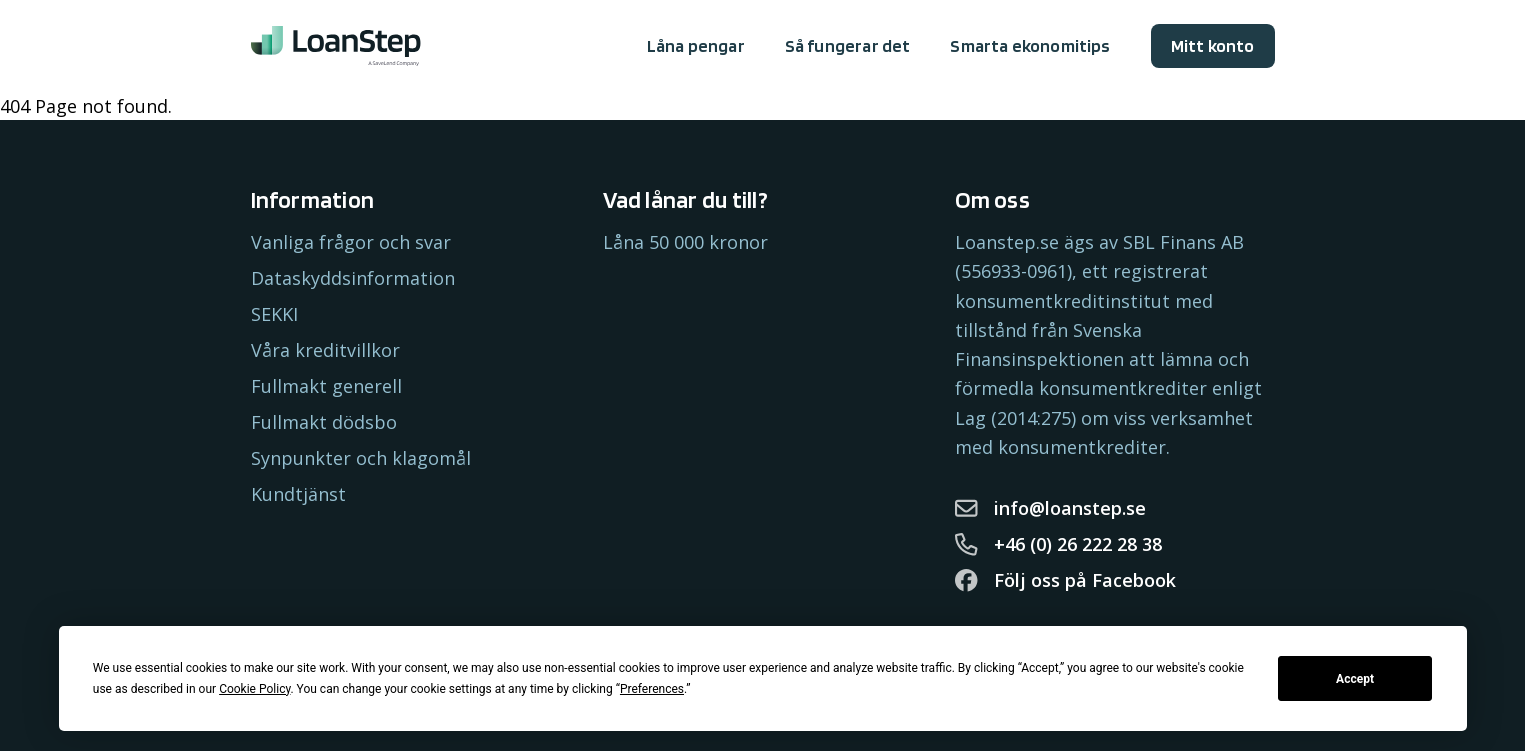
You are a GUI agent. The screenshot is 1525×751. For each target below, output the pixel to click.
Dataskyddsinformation (353, 278)
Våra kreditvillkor (325, 350)
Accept (1355, 679)
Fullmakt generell (326, 386)
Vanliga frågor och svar (351, 242)
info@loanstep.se (1051, 508)
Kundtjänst (298, 494)
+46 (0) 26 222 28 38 (1059, 544)
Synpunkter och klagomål (361, 458)
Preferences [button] (652, 689)
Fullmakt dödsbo (324, 422)
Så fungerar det (848, 45)
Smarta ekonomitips (1030, 45)
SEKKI (274, 314)
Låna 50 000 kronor (685, 242)
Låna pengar (696, 45)
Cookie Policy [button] (254, 689)
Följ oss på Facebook (1066, 580)
